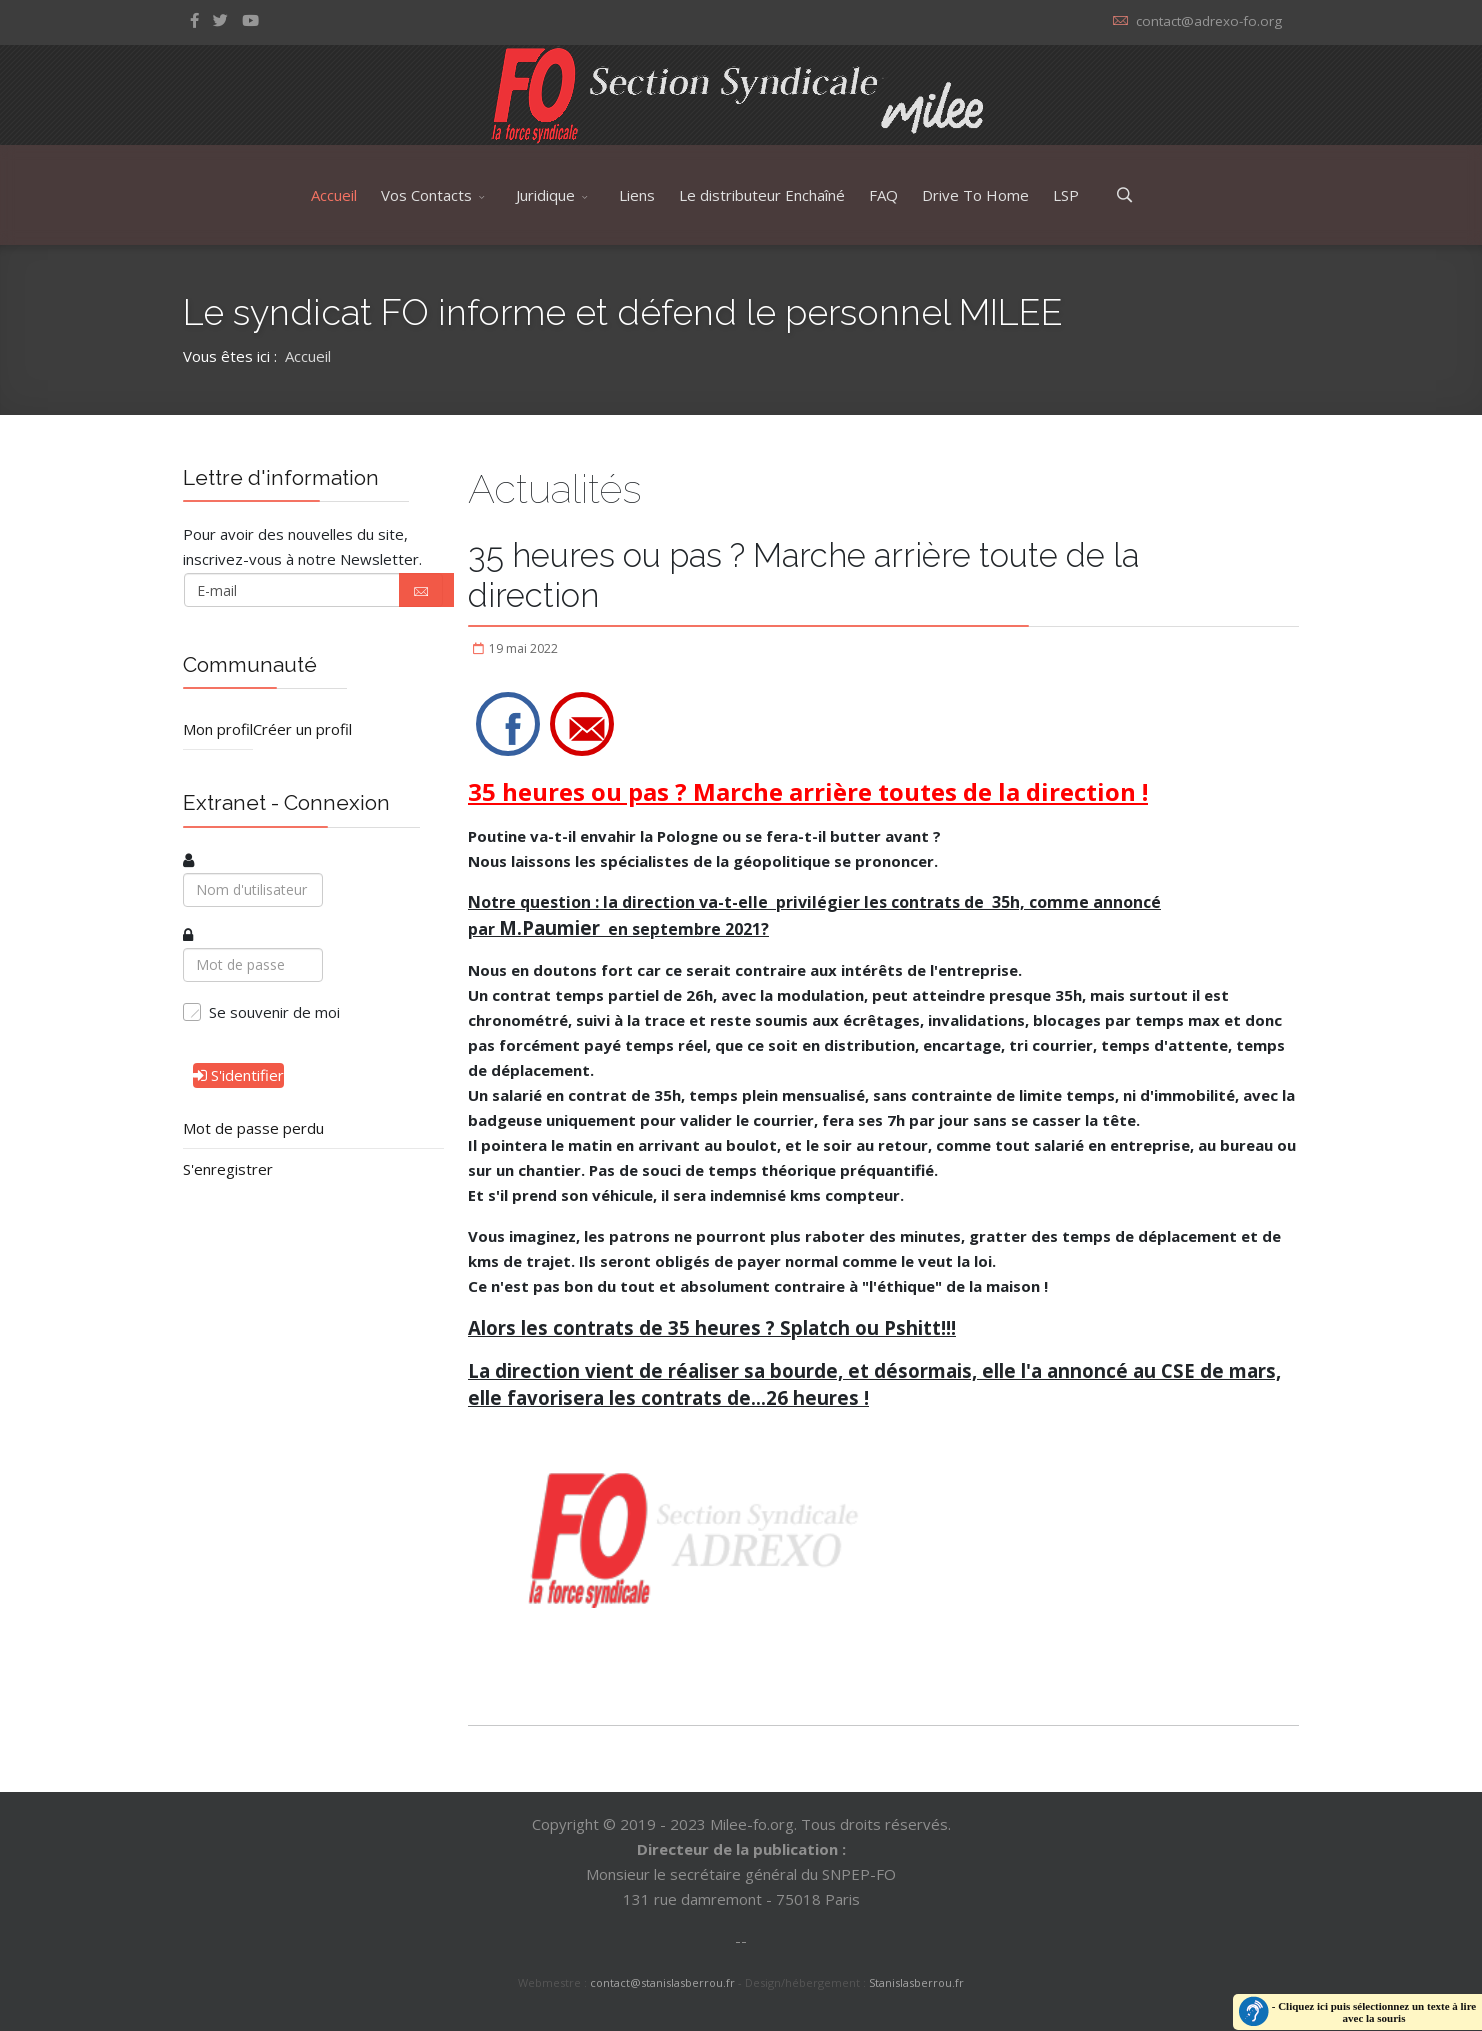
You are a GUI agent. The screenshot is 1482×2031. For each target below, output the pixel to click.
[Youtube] (250, 20)
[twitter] (220, 20)
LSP (1066, 195)
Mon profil (218, 729)
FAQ (883, 195)
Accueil (334, 195)
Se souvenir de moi (274, 1012)
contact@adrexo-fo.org (1209, 21)
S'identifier (238, 1075)
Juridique (545, 195)
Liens (637, 195)
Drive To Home (975, 195)
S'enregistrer (228, 1169)
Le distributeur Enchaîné (762, 195)
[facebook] (194, 20)
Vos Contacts (426, 195)
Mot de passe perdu (253, 1128)
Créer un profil (302, 729)
